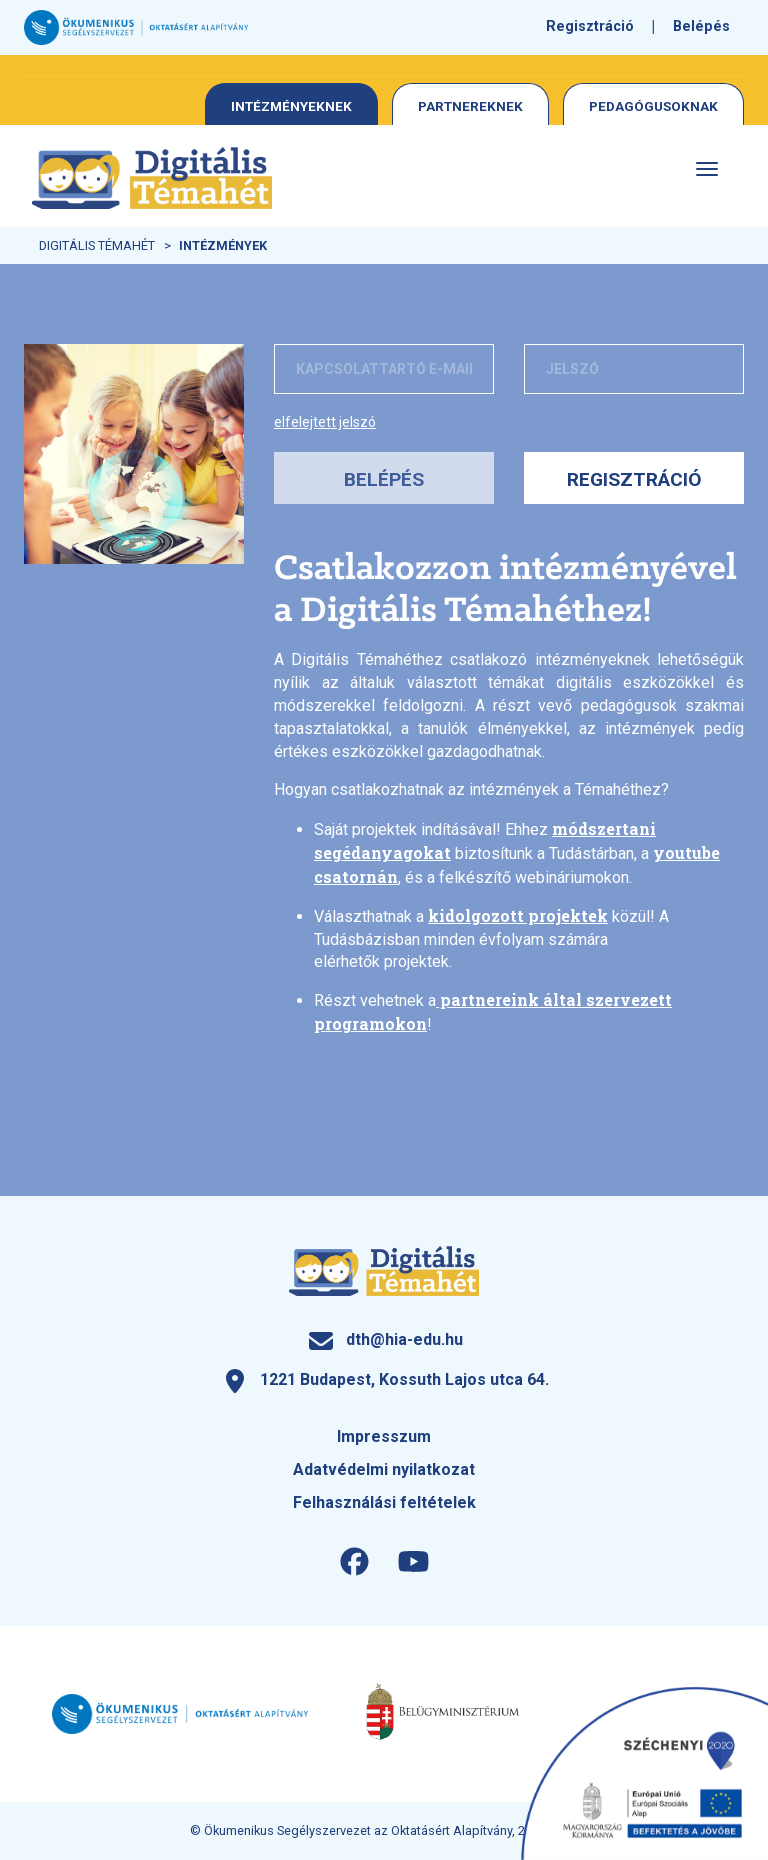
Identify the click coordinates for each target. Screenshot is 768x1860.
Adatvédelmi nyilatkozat (384, 1469)
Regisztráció (590, 26)
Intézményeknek (291, 106)
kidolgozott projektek (518, 915)
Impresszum (384, 1436)
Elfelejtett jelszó (325, 422)
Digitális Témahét (97, 245)
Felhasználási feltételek (384, 1502)
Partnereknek (470, 106)
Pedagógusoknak (653, 106)
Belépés (701, 26)
